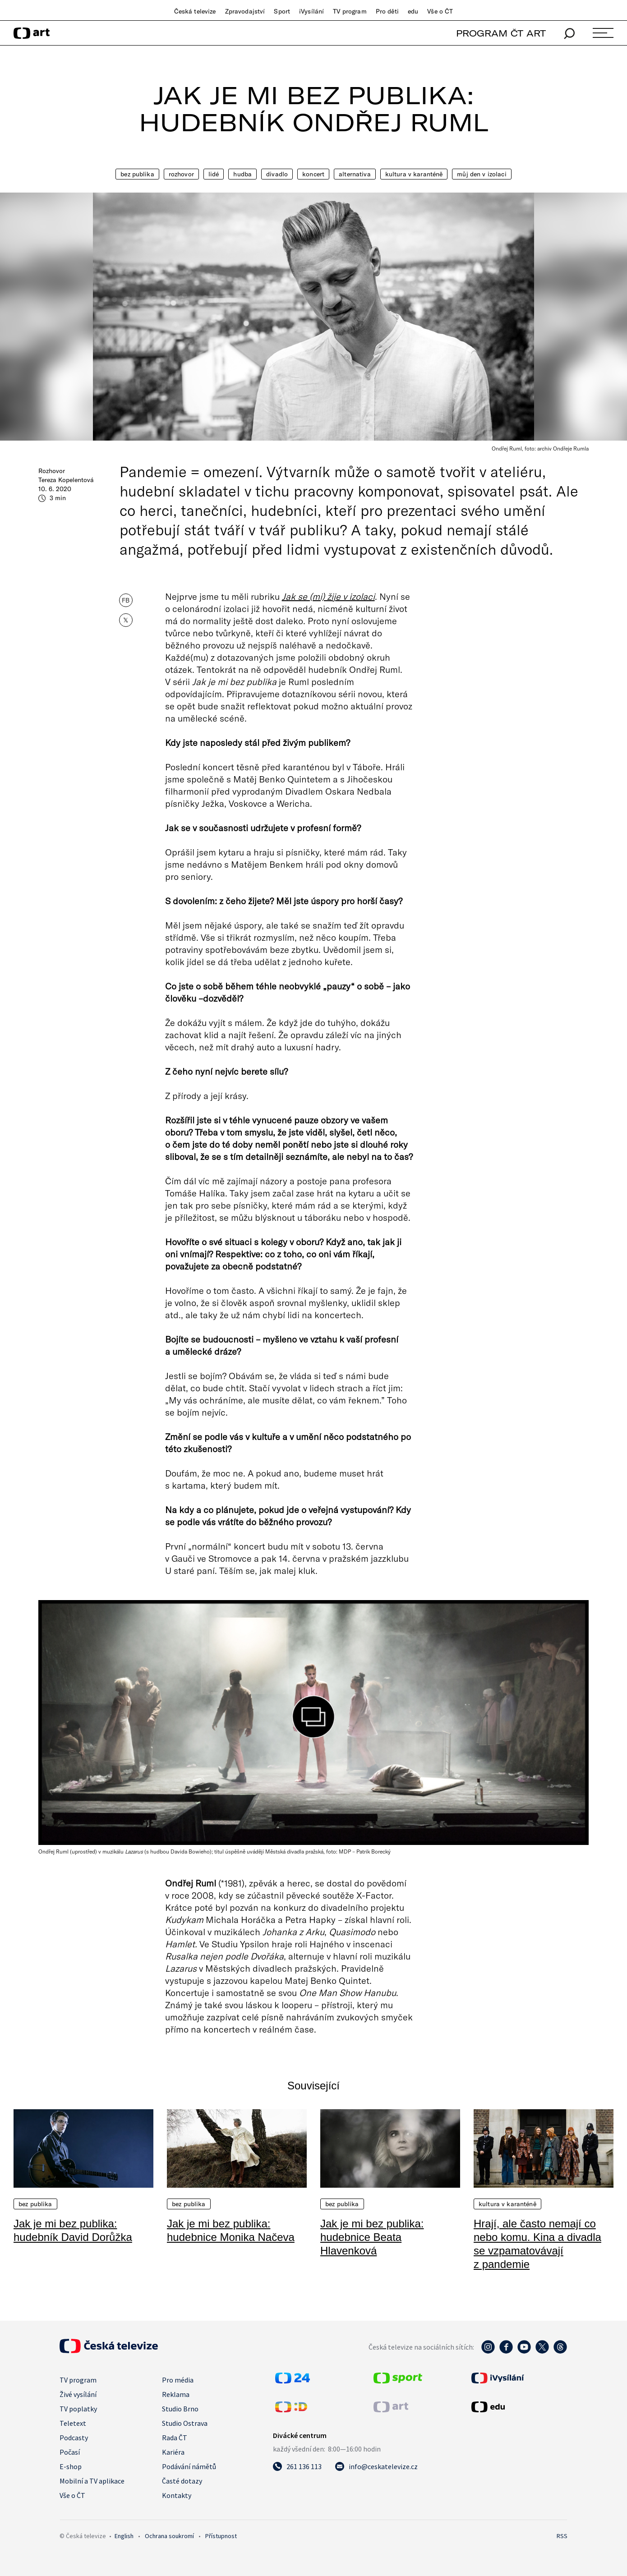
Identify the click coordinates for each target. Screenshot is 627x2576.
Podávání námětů (189, 2466)
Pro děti (387, 11)
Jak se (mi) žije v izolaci (328, 596)
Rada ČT (174, 2437)
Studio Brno (180, 2408)
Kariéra (173, 2451)
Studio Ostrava (184, 2423)
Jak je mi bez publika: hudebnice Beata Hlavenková (372, 2237)
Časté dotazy (182, 2480)
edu (413, 11)
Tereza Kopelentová (66, 480)
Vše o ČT (440, 11)
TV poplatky (78, 2408)
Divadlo (277, 174)
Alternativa (355, 174)
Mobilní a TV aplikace (92, 2480)
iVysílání (311, 11)
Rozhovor (181, 174)
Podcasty (74, 2437)
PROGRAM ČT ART (501, 33)
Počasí (70, 2451)
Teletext (73, 2423)
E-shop (71, 2466)
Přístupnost (221, 2536)
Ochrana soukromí (169, 2536)
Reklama (175, 2394)
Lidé (213, 174)
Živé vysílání (78, 2394)
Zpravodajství (245, 11)
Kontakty (176, 2495)
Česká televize (195, 11)
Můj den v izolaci (481, 174)
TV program (349, 11)
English (124, 2536)
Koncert (313, 174)
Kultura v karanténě (414, 174)
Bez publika (137, 174)
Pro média (178, 2379)
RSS (562, 2536)
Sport (282, 11)
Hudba (242, 174)
